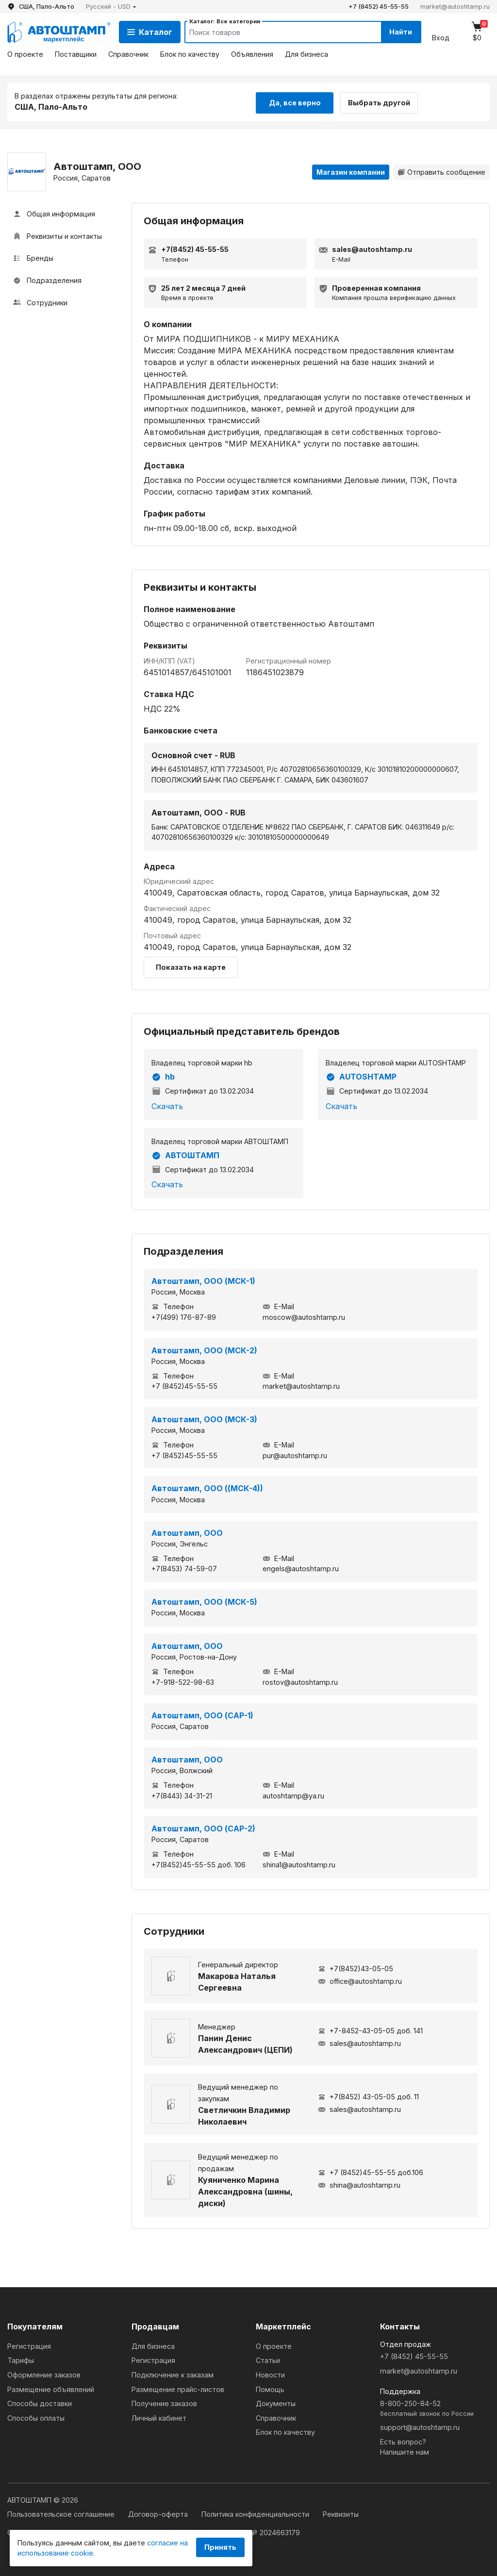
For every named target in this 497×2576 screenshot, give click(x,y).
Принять (220, 2547)
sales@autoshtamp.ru (359, 2043)
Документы (276, 2403)
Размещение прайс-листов (178, 2388)
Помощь (270, 2388)
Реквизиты (341, 2514)
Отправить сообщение (441, 171)
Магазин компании (350, 171)
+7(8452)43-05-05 (355, 1968)
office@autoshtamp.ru (360, 1981)
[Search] (273, 32)
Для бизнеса (306, 54)
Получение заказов (164, 2403)
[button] (111, 6)
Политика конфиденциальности (256, 2514)
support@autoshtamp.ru (420, 2426)
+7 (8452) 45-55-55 (378, 6)
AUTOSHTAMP (361, 1076)
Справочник (128, 54)
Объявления (252, 54)
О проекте (25, 54)
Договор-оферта (159, 2514)
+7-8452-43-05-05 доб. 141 (370, 2030)
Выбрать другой (382, 101)
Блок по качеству (189, 54)
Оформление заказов (44, 2374)
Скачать (167, 1105)
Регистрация (29, 2345)
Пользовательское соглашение (61, 2514)
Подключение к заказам (173, 2374)
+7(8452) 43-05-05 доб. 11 (368, 2096)
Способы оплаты (36, 2417)
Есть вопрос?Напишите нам (404, 2446)
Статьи (268, 2360)
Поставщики (76, 54)
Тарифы (20, 2360)
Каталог (149, 32)
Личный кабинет (159, 2417)
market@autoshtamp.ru (455, 6)
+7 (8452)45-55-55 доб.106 (370, 2172)
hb (163, 1076)
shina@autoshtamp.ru (359, 2184)
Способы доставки (39, 2403)
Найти (399, 32)
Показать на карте (191, 966)
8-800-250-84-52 (435, 2408)
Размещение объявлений (50, 2388)
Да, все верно (295, 101)
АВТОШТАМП (185, 1155)
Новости (270, 2374)
